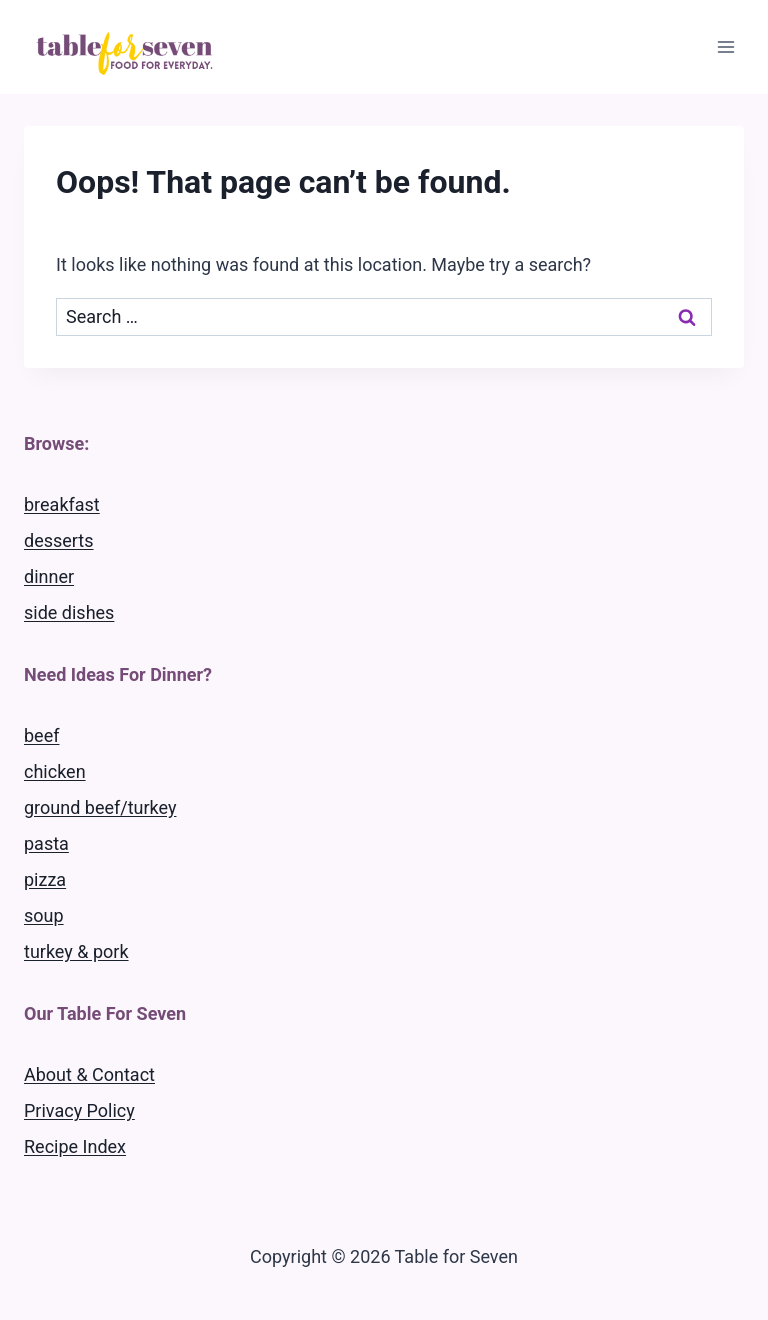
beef (41, 735)
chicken (55, 771)
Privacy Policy (79, 1110)
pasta (46, 843)
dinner (49, 576)
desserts (59, 540)
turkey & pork (76, 951)
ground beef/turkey (100, 807)
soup (44, 915)
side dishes (69, 612)
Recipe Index (75, 1146)
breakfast (62, 504)
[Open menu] (725, 46)
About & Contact (89, 1074)
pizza (45, 879)
